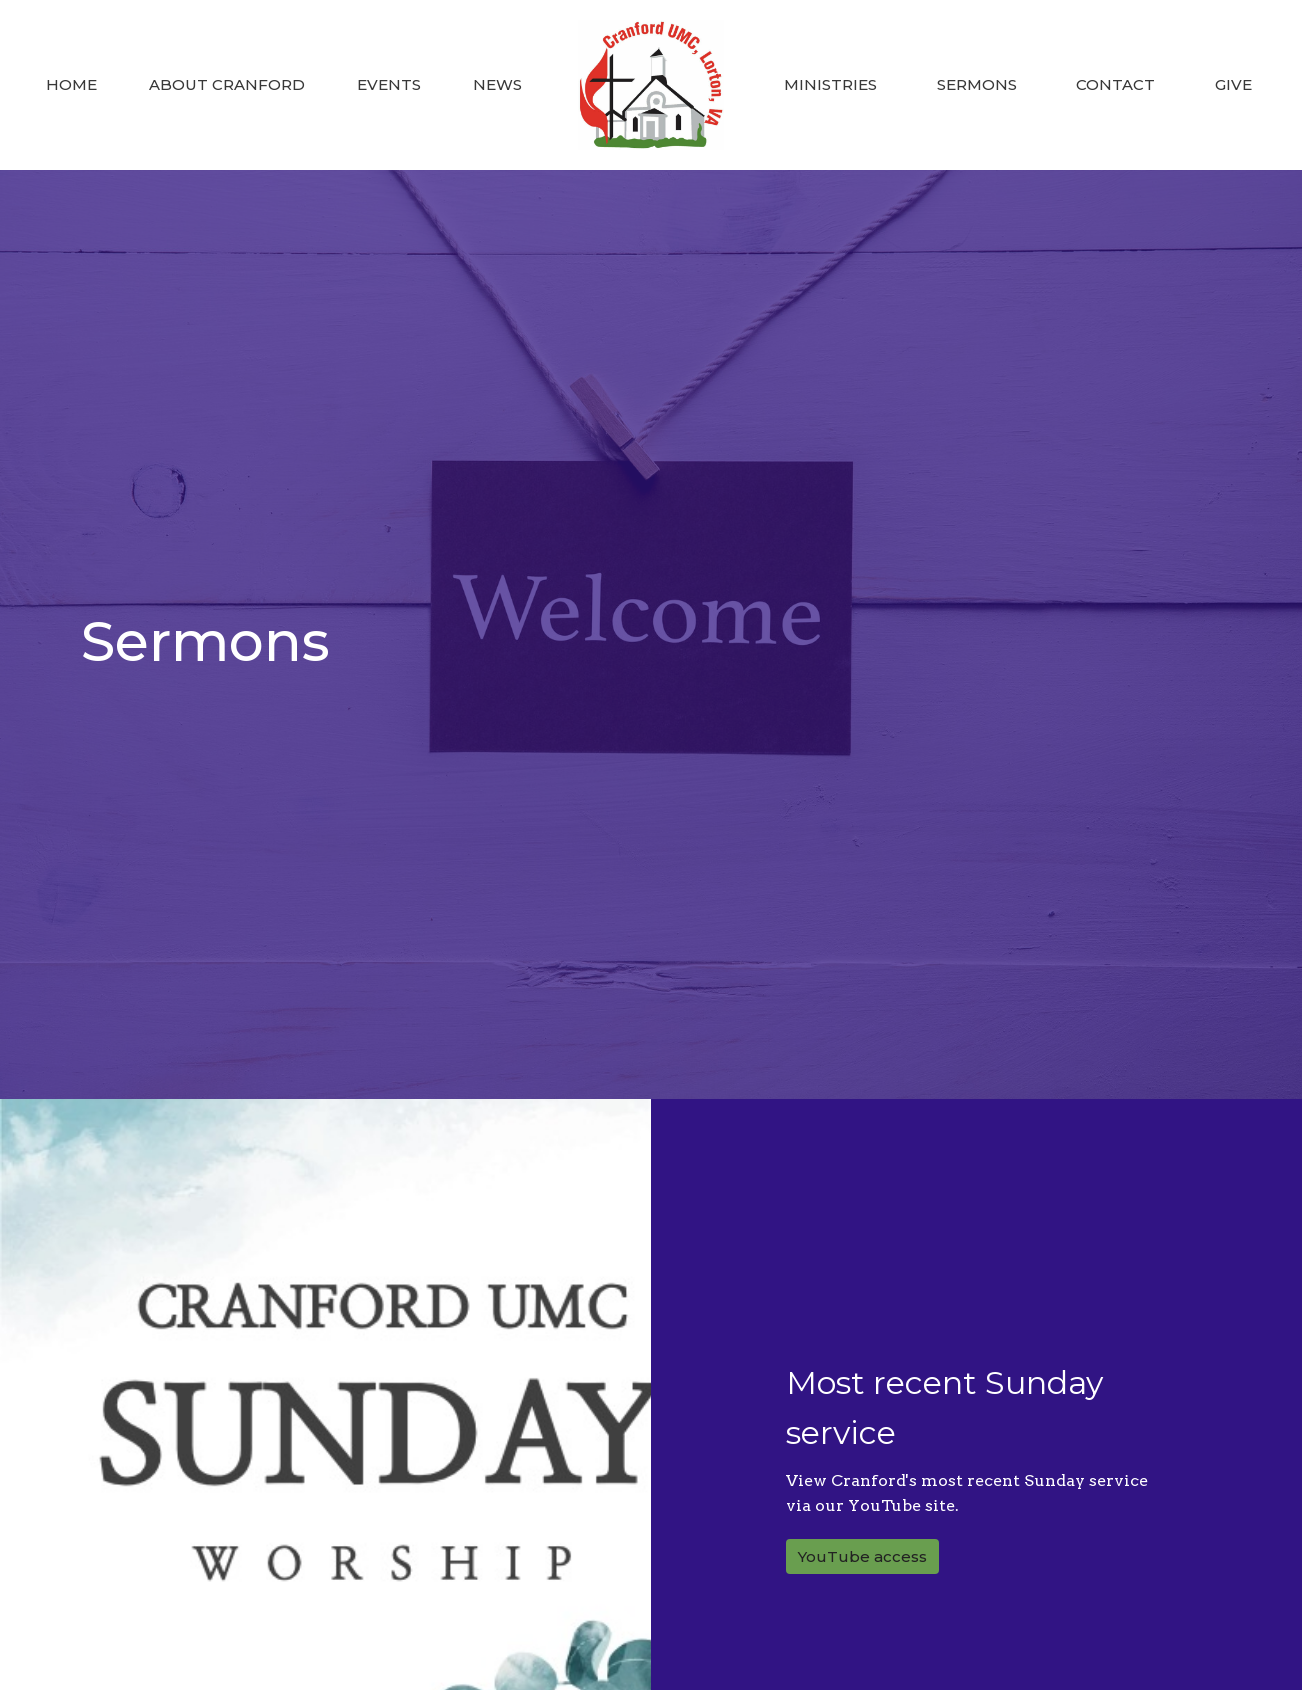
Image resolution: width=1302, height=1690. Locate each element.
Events (389, 84)
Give (1233, 84)
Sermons (977, 84)
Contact (1115, 84)
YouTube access (862, 1556)
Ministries (830, 84)
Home (71, 84)
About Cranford (227, 84)
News (497, 84)
